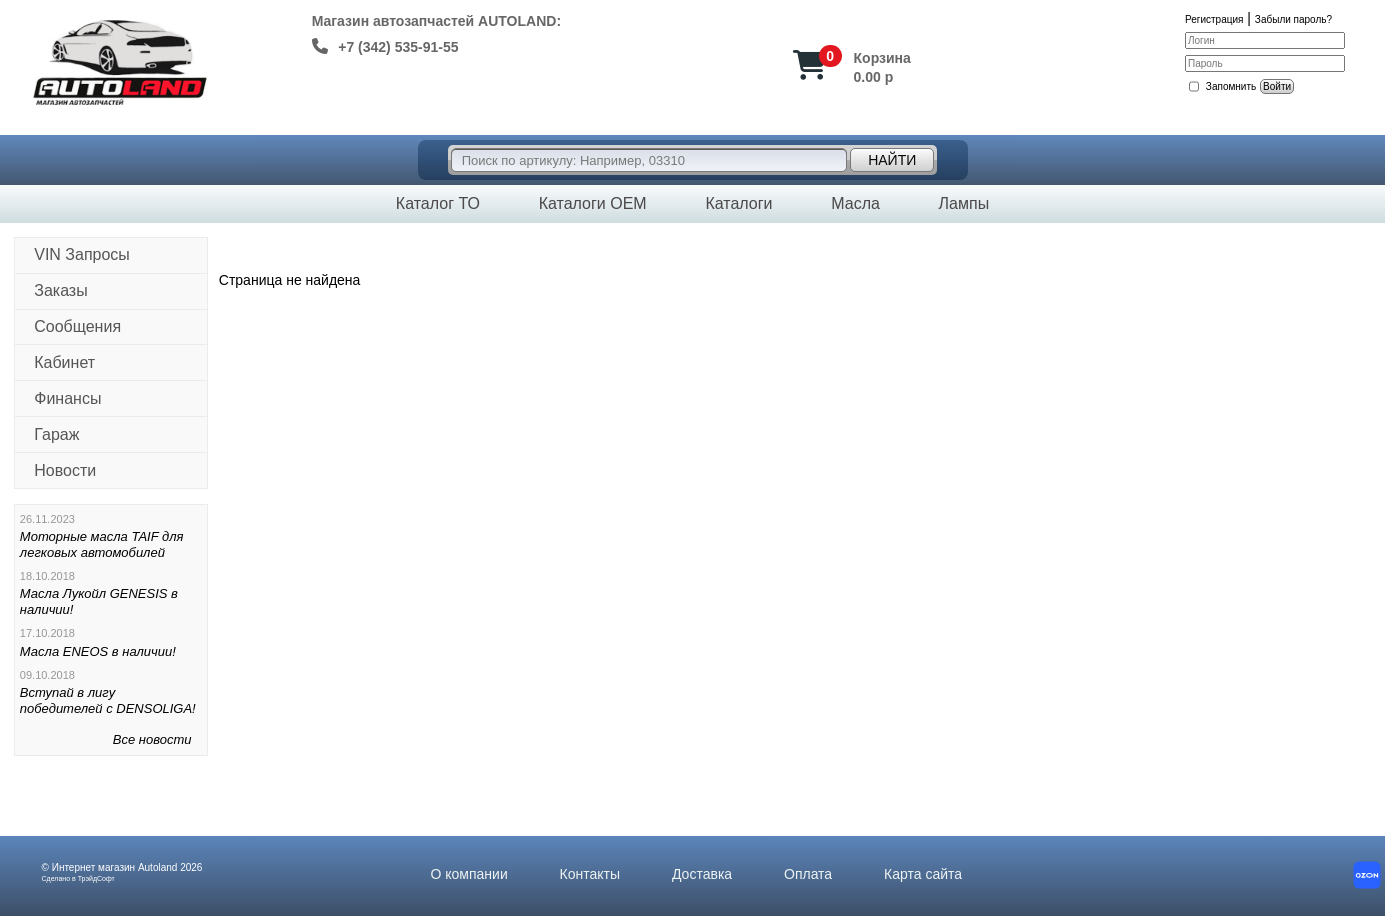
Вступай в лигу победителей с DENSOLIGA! (108, 700)
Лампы (964, 203)
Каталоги (738, 203)
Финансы (67, 398)
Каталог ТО (438, 203)
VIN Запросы (82, 254)
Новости (65, 470)
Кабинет (64, 362)
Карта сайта (923, 874)
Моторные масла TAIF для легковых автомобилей (102, 544)
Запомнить (1231, 86)
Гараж (56, 434)
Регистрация (1214, 19)
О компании (469, 874)
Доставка (702, 874)
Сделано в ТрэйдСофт (78, 878)
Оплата (808, 874)
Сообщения (77, 326)
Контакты (590, 874)
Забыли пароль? (1293, 19)
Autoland (157, 867)
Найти (892, 160)
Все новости (152, 739)
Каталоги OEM (593, 203)
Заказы (60, 290)
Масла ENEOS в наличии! (98, 651)
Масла (855, 203)
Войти (1277, 86)
